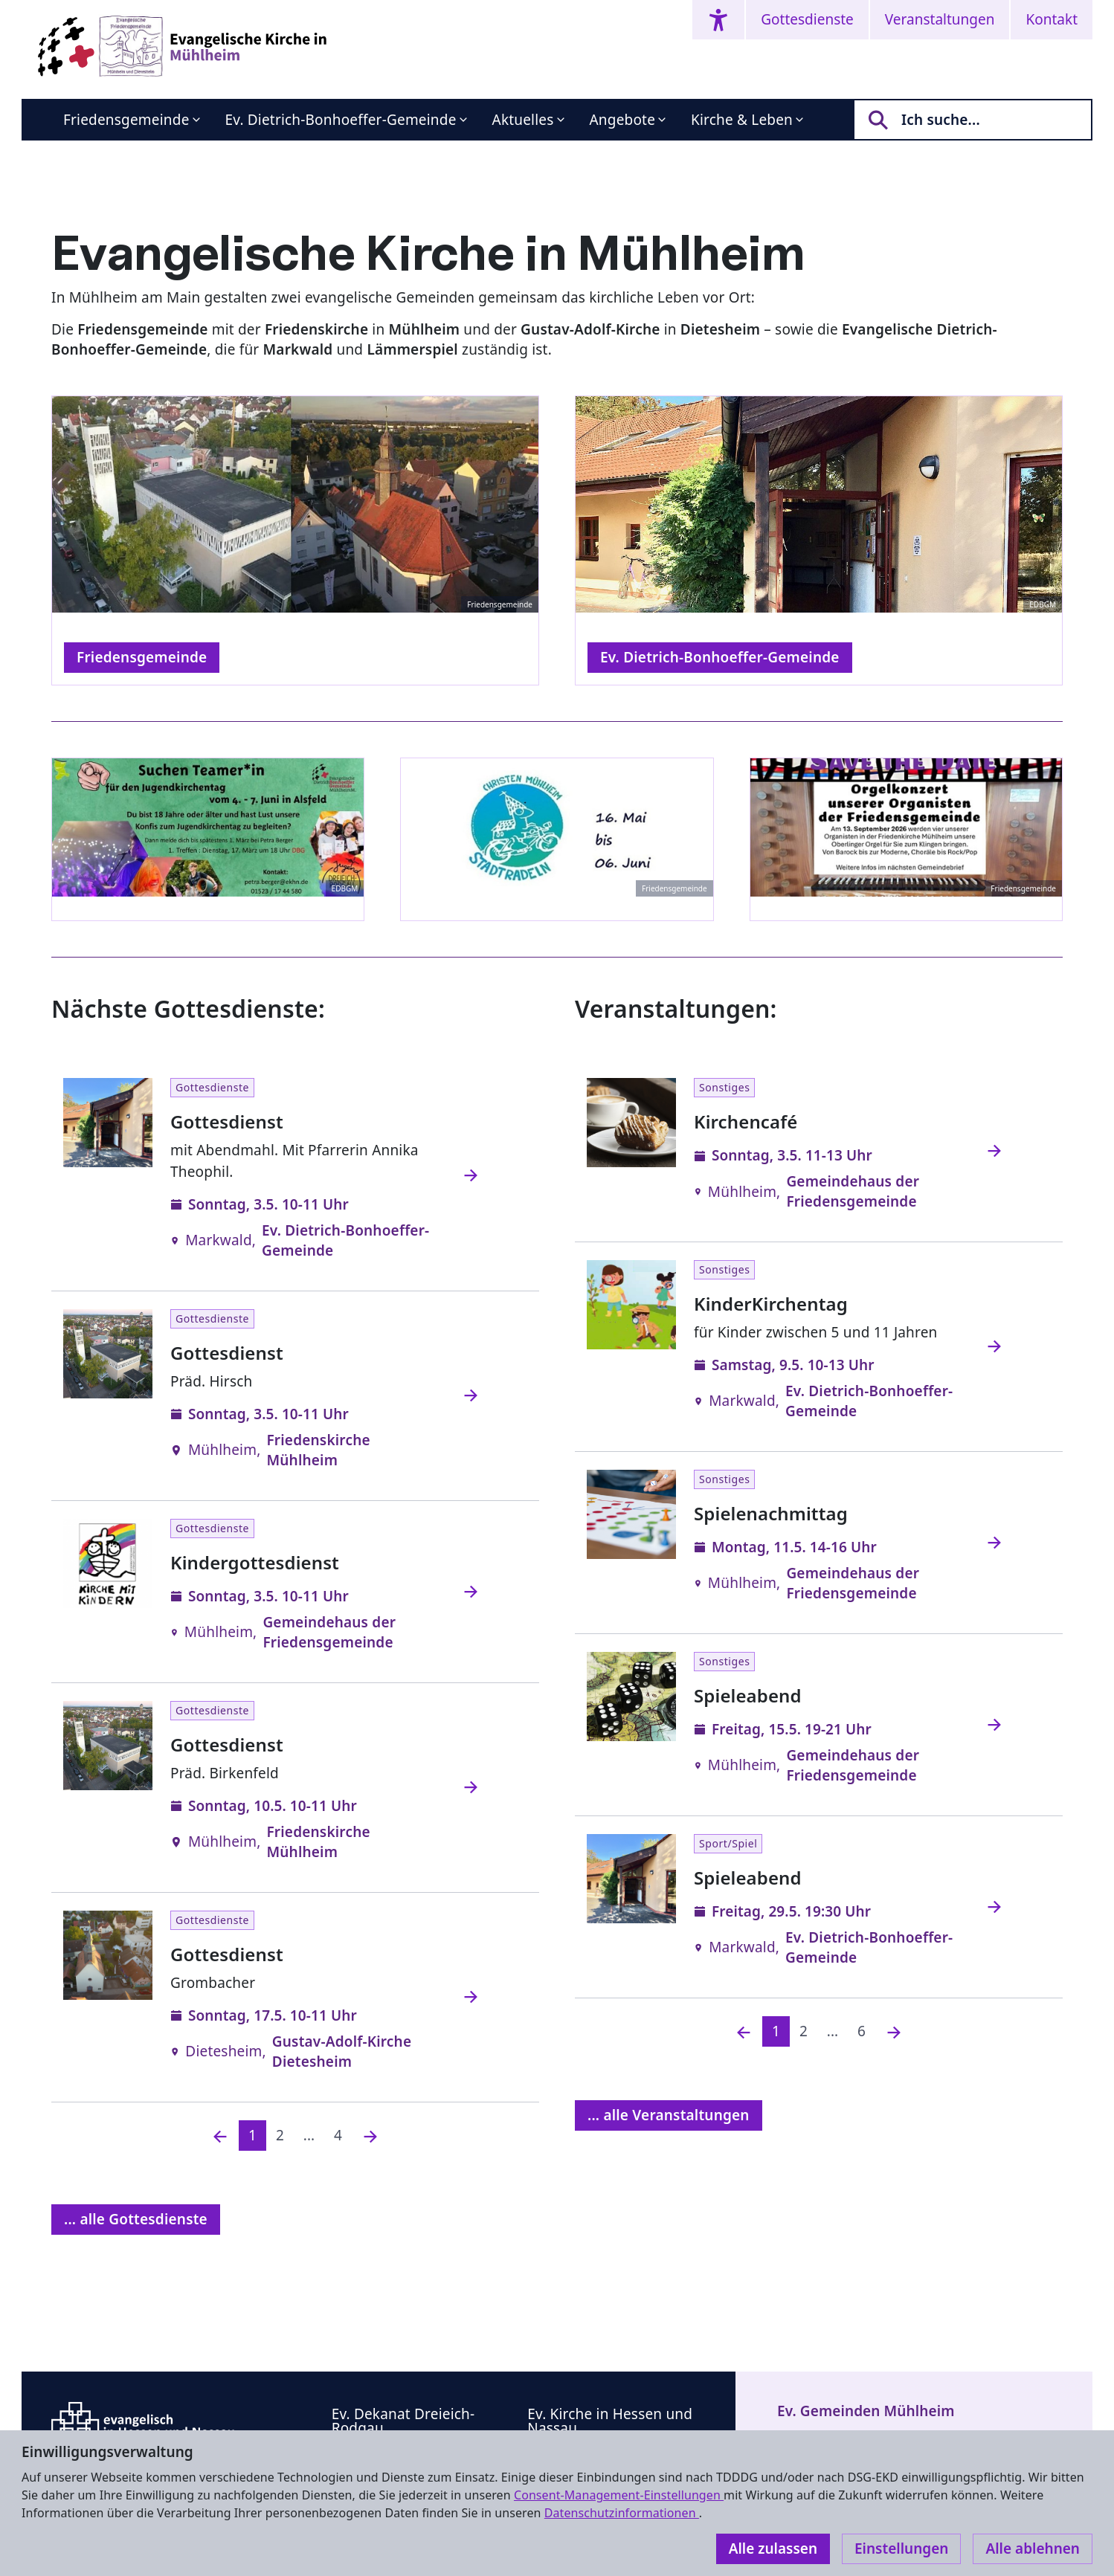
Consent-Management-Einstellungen (619, 2495)
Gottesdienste (807, 19)
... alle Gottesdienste (135, 2219)
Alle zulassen (773, 2548)
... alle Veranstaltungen (668, 2115)
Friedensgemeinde (126, 119)
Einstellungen (901, 2548)
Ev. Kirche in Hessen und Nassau (609, 2421)
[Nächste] (370, 2135)
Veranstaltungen (940, 19)
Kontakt (1052, 19)
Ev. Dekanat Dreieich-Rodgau (403, 2421)
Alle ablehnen (1032, 2548)
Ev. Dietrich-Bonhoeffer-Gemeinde (341, 119)
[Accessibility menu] (718, 19)
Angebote (623, 119)
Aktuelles (523, 119)
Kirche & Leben (742, 119)
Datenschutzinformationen (621, 2513)
